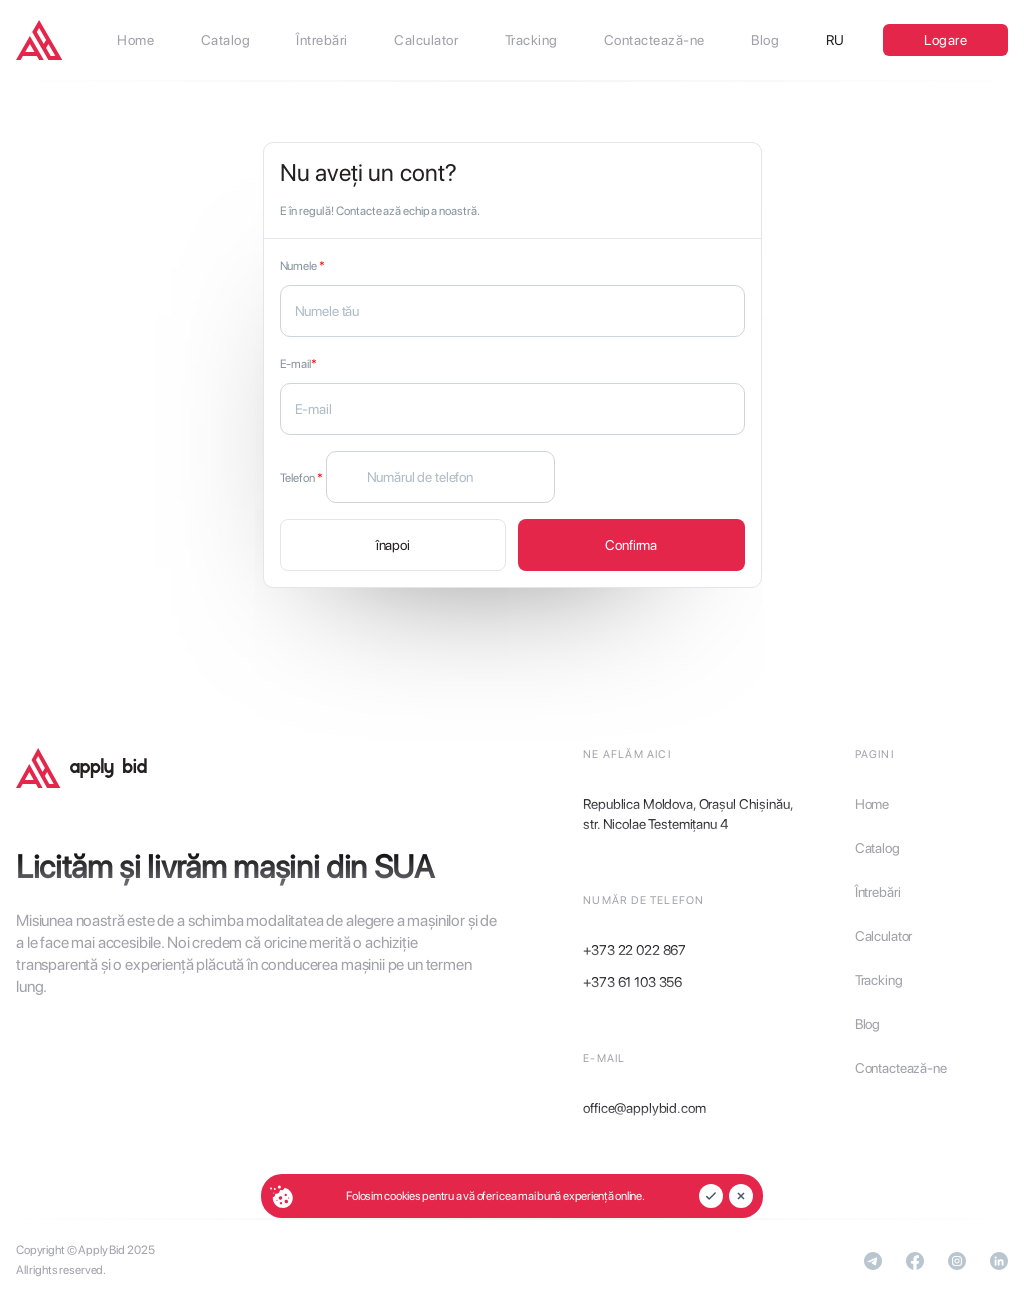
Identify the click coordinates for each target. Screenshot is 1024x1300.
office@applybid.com (644, 1108)
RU (835, 40)
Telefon (301, 478)
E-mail (298, 364)
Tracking (879, 980)
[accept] (711, 1196)
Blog (867, 1024)
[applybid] (39, 40)
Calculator (884, 936)
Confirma (631, 545)
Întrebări (878, 892)
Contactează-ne (901, 1068)
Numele (302, 266)
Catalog (877, 848)
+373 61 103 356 (632, 982)
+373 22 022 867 (634, 950)
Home (872, 804)
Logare (945, 40)
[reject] (741, 1196)
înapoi (393, 545)
